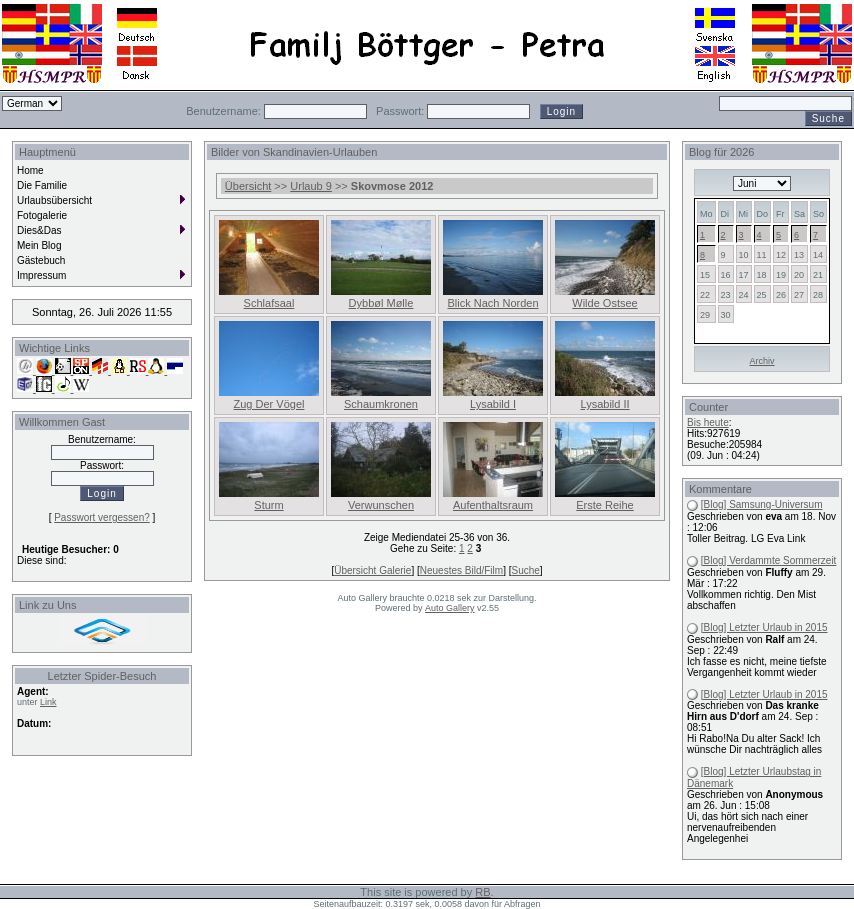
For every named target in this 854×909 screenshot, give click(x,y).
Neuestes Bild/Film (461, 570)
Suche (525, 570)
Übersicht (248, 186)
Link (48, 702)
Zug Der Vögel (269, 404)
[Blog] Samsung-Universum (762, 504)
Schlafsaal (269, 303)
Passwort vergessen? (102, 517)
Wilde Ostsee (604, 303)
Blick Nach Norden (492, 303)
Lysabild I (493, 404)
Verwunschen (381, 505)
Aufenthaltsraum (493, 505)
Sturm (268, 505)
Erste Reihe (604, 505)
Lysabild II (604, 404)
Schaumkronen (381, 404)
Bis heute (708, 422)
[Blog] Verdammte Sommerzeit (769, 560)
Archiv (762, 361)
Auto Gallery (450, 608)
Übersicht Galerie (372, 570)
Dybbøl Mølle (381, 303)
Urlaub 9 (311, 186)
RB (482, 892)
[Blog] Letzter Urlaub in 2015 (764, 627)
